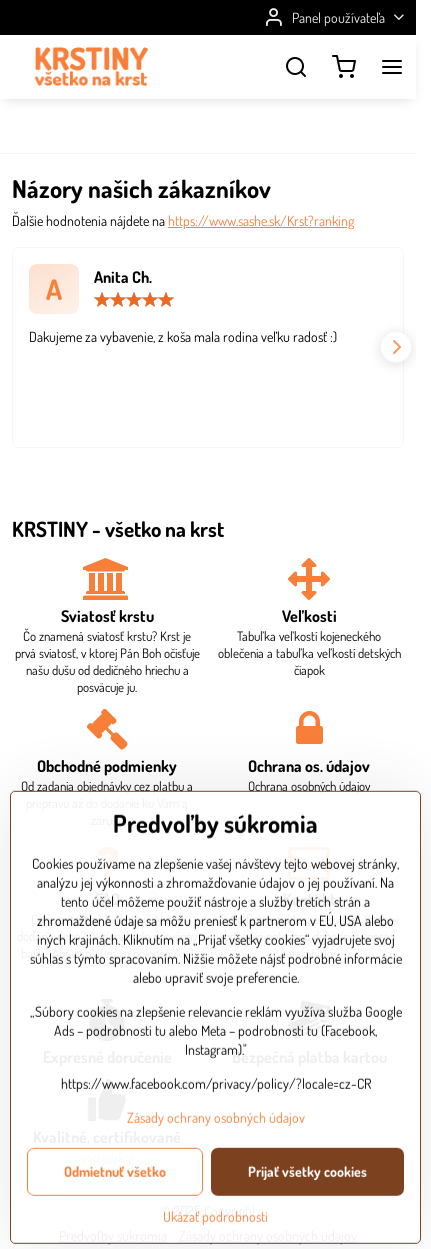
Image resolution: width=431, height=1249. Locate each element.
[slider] (134, 300)
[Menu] (392, 67)
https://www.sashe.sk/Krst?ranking (261, 220)
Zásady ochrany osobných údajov (216, 1189)
